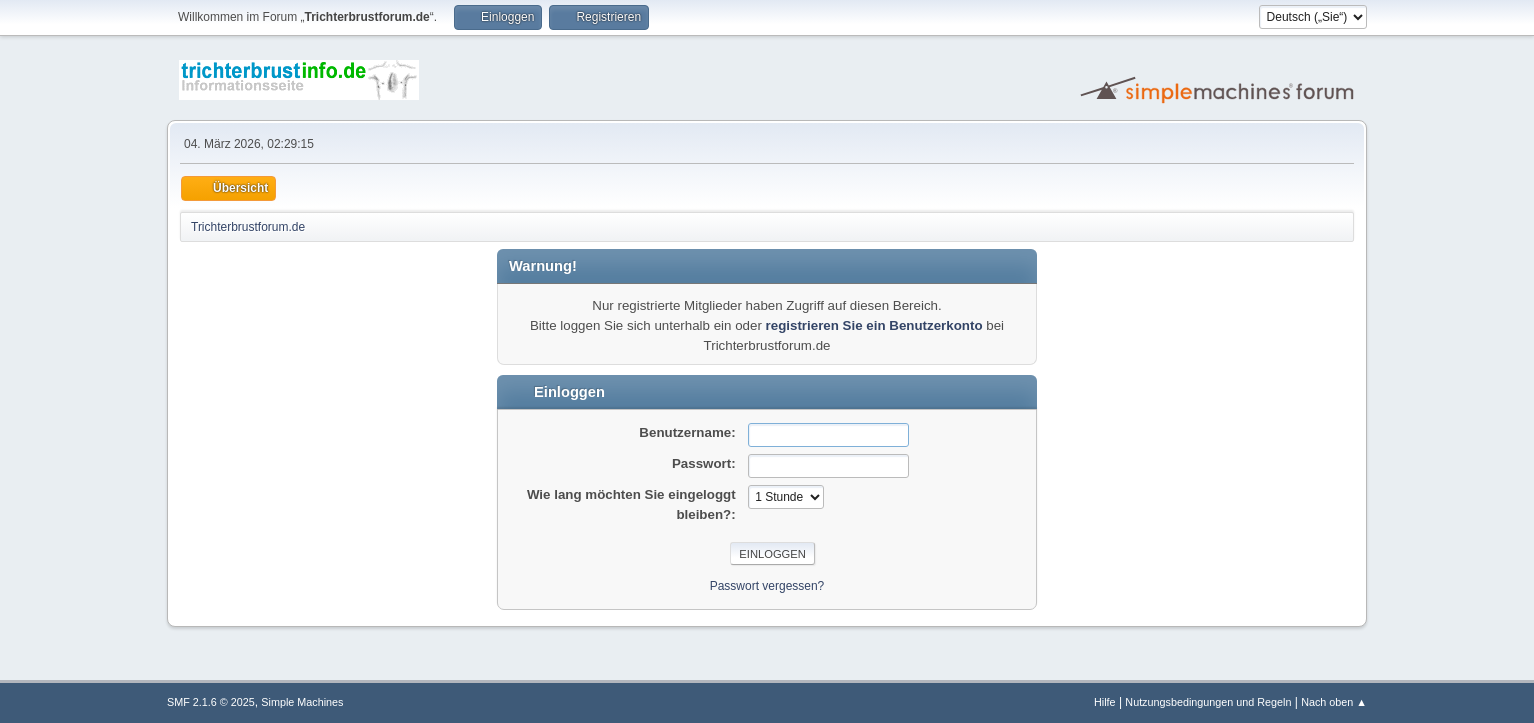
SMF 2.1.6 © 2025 (211, 702)
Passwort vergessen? (767, 586)
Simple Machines (302, 702)
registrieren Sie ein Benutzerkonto (874, 325)
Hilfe (1105, 702)
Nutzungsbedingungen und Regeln (1208, 702)
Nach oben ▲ (1334, 702)
